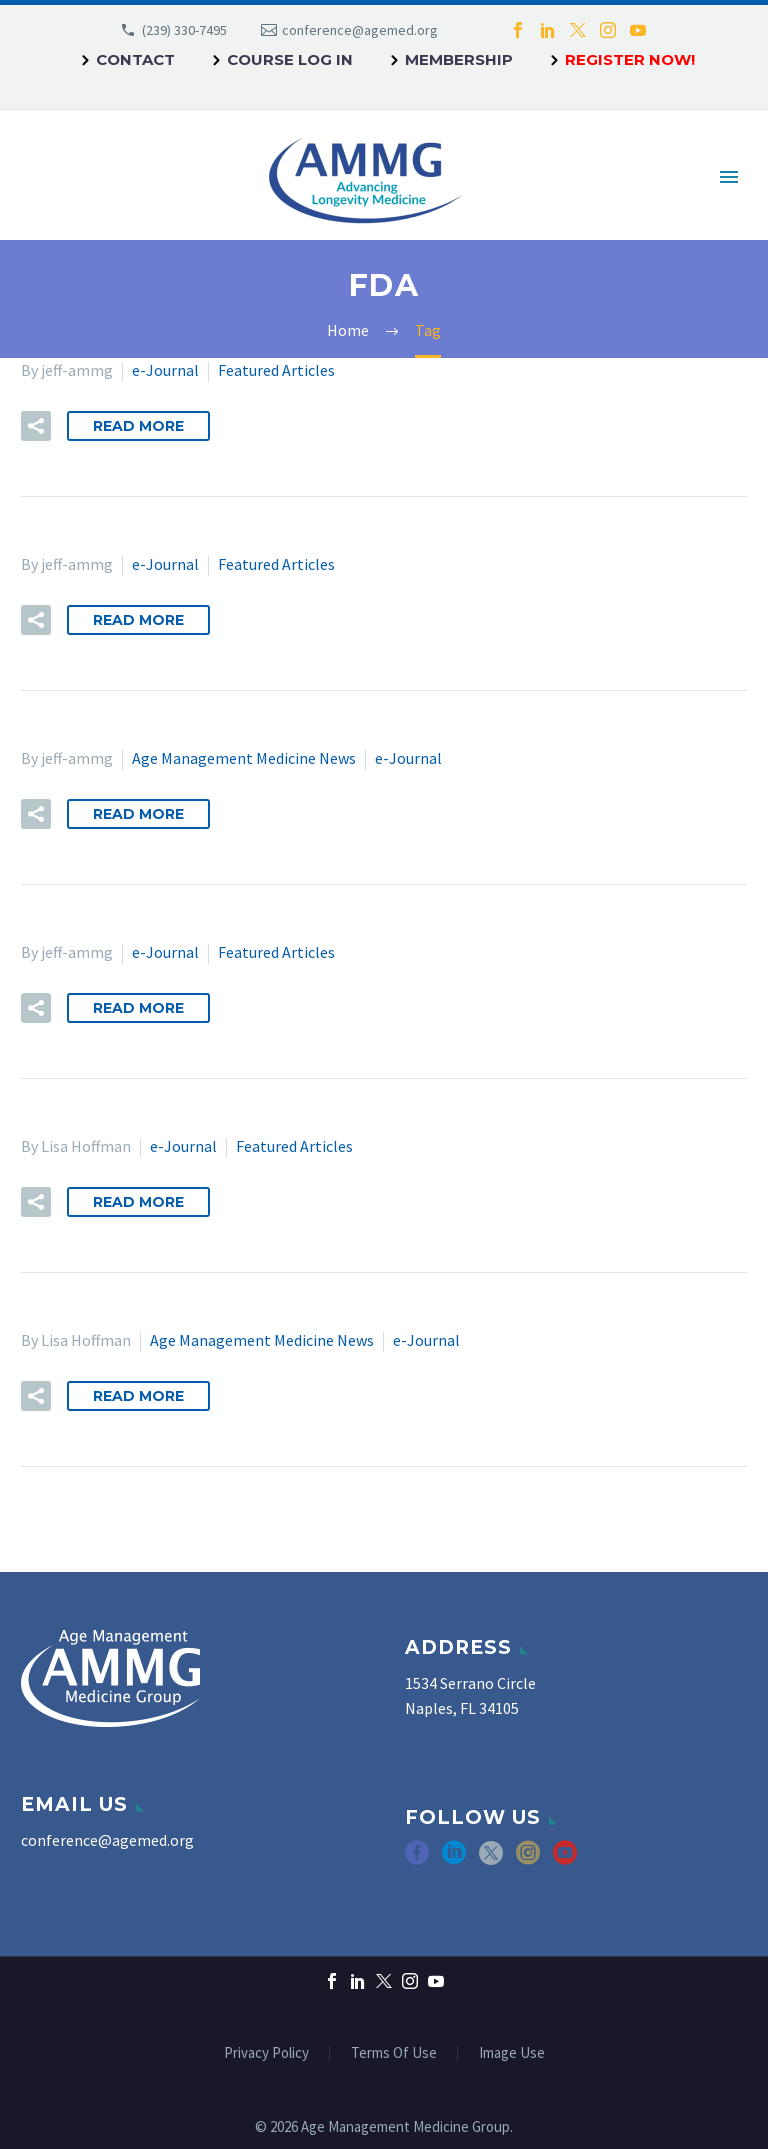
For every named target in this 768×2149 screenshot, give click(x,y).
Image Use (512, 2053)
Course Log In (290, 59)
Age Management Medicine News (244, 758)
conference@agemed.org (360, 30)
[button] (36, 426)
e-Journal (165, 370)
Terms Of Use (394, 2053)
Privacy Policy (266, 2053)
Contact (135, 59)
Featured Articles (276, 370)
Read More (138, 426)
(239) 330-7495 (184, 30)
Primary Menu (729, 177)
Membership (459, 59)
